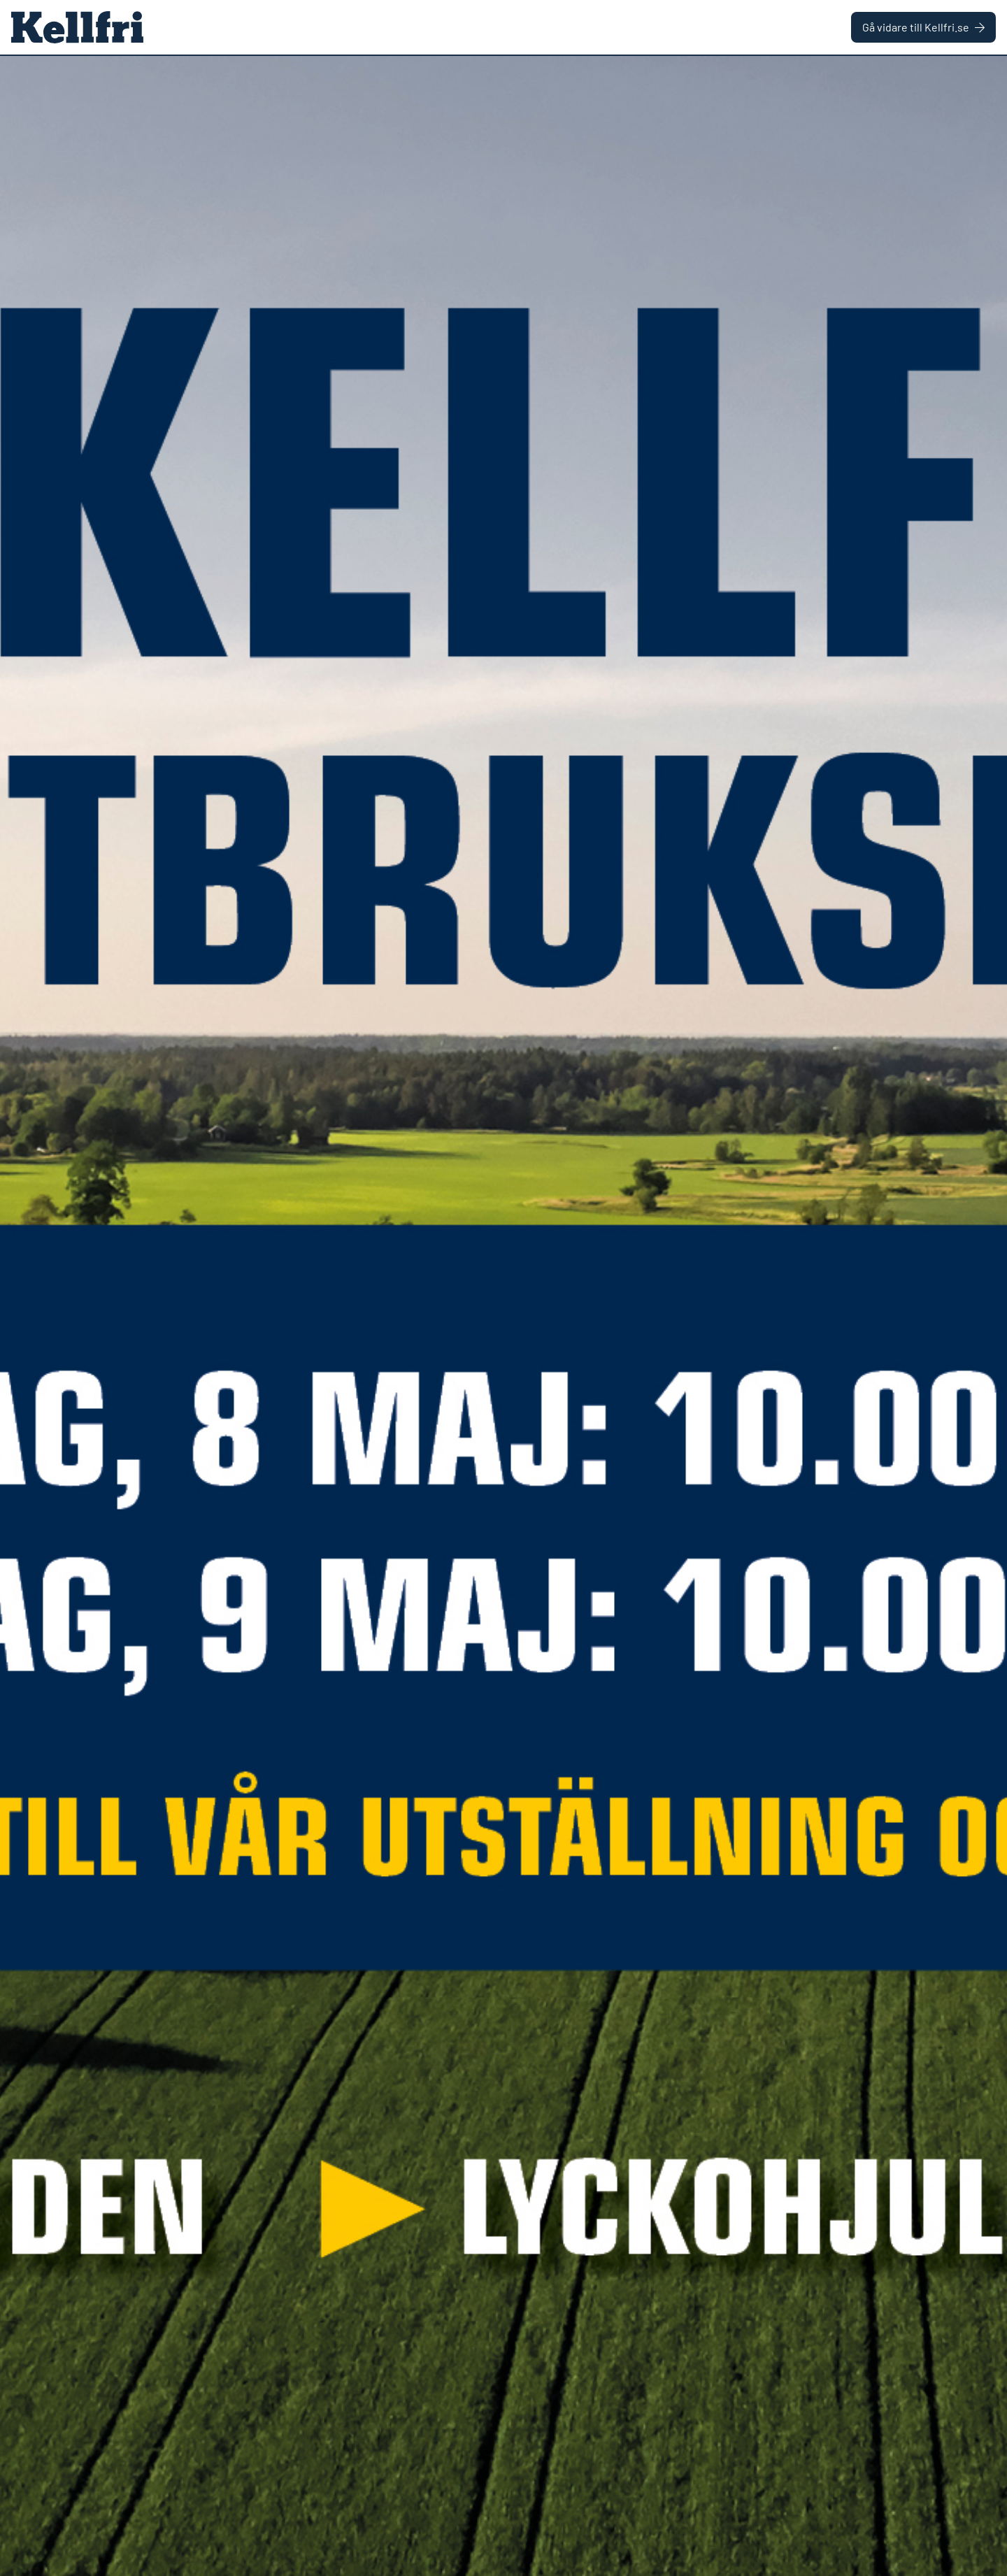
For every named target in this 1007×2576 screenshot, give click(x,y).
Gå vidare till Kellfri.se (923, 27)
